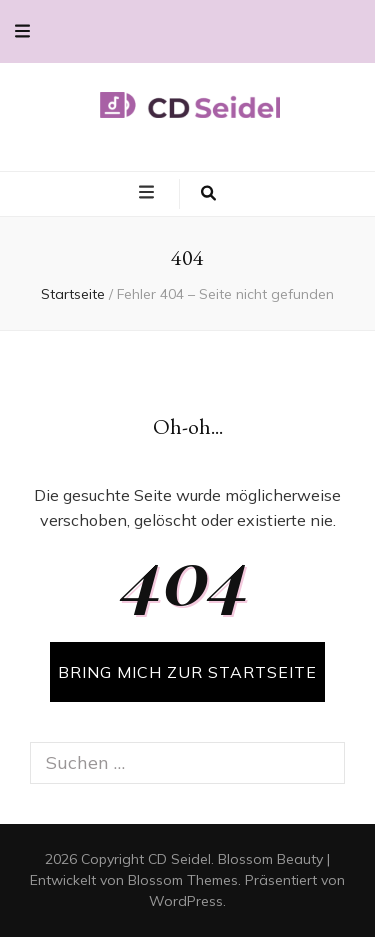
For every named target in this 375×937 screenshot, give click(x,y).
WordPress (186, 901)
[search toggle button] (208, 194)
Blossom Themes (183, 880)
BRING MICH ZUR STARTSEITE (187, 672)
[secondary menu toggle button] (22, 31)
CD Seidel (179, 859)
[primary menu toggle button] (149, 193)
